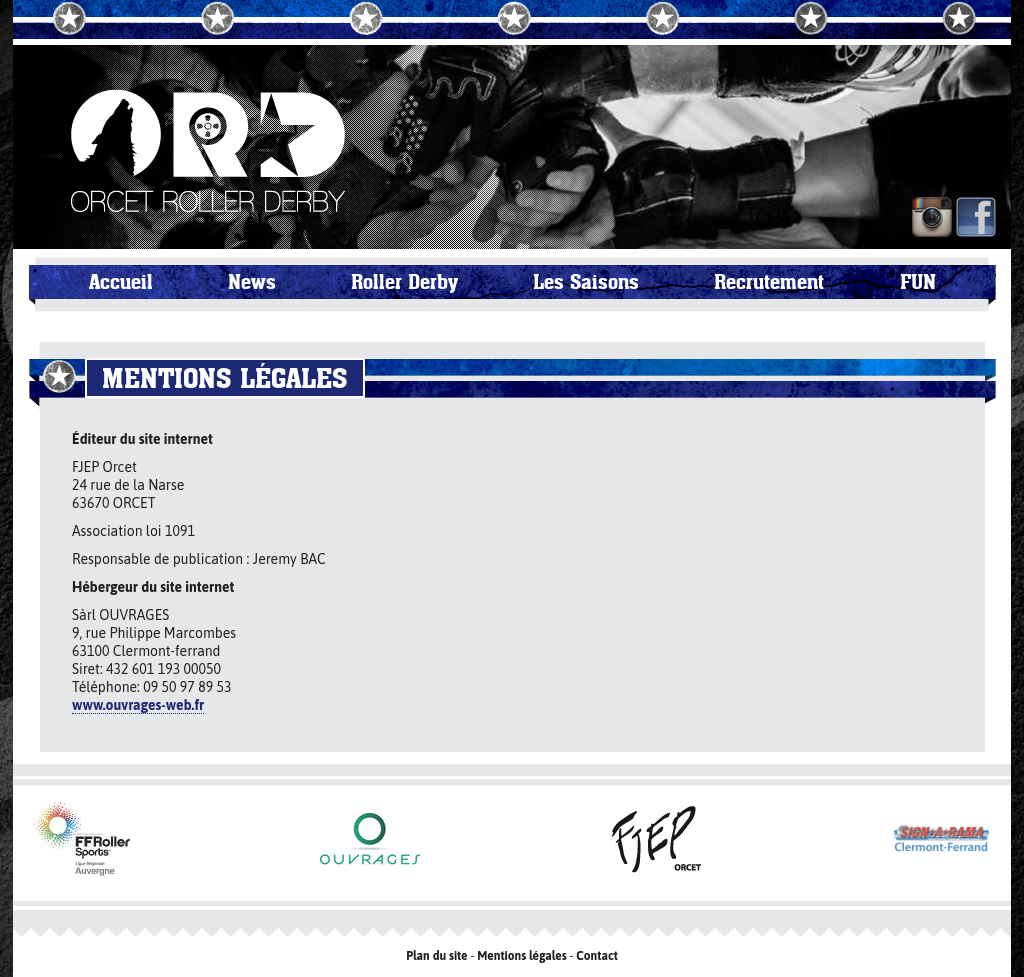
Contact (597, 956)
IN (932, 217)
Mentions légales (522, 956)
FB (976, 217)
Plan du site (436, 956)
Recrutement (769, 282)
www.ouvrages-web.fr (138, 705)
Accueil (121, 282)
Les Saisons (586, 282)
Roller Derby (404, 282)
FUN (918, 282)
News (252, 282)
